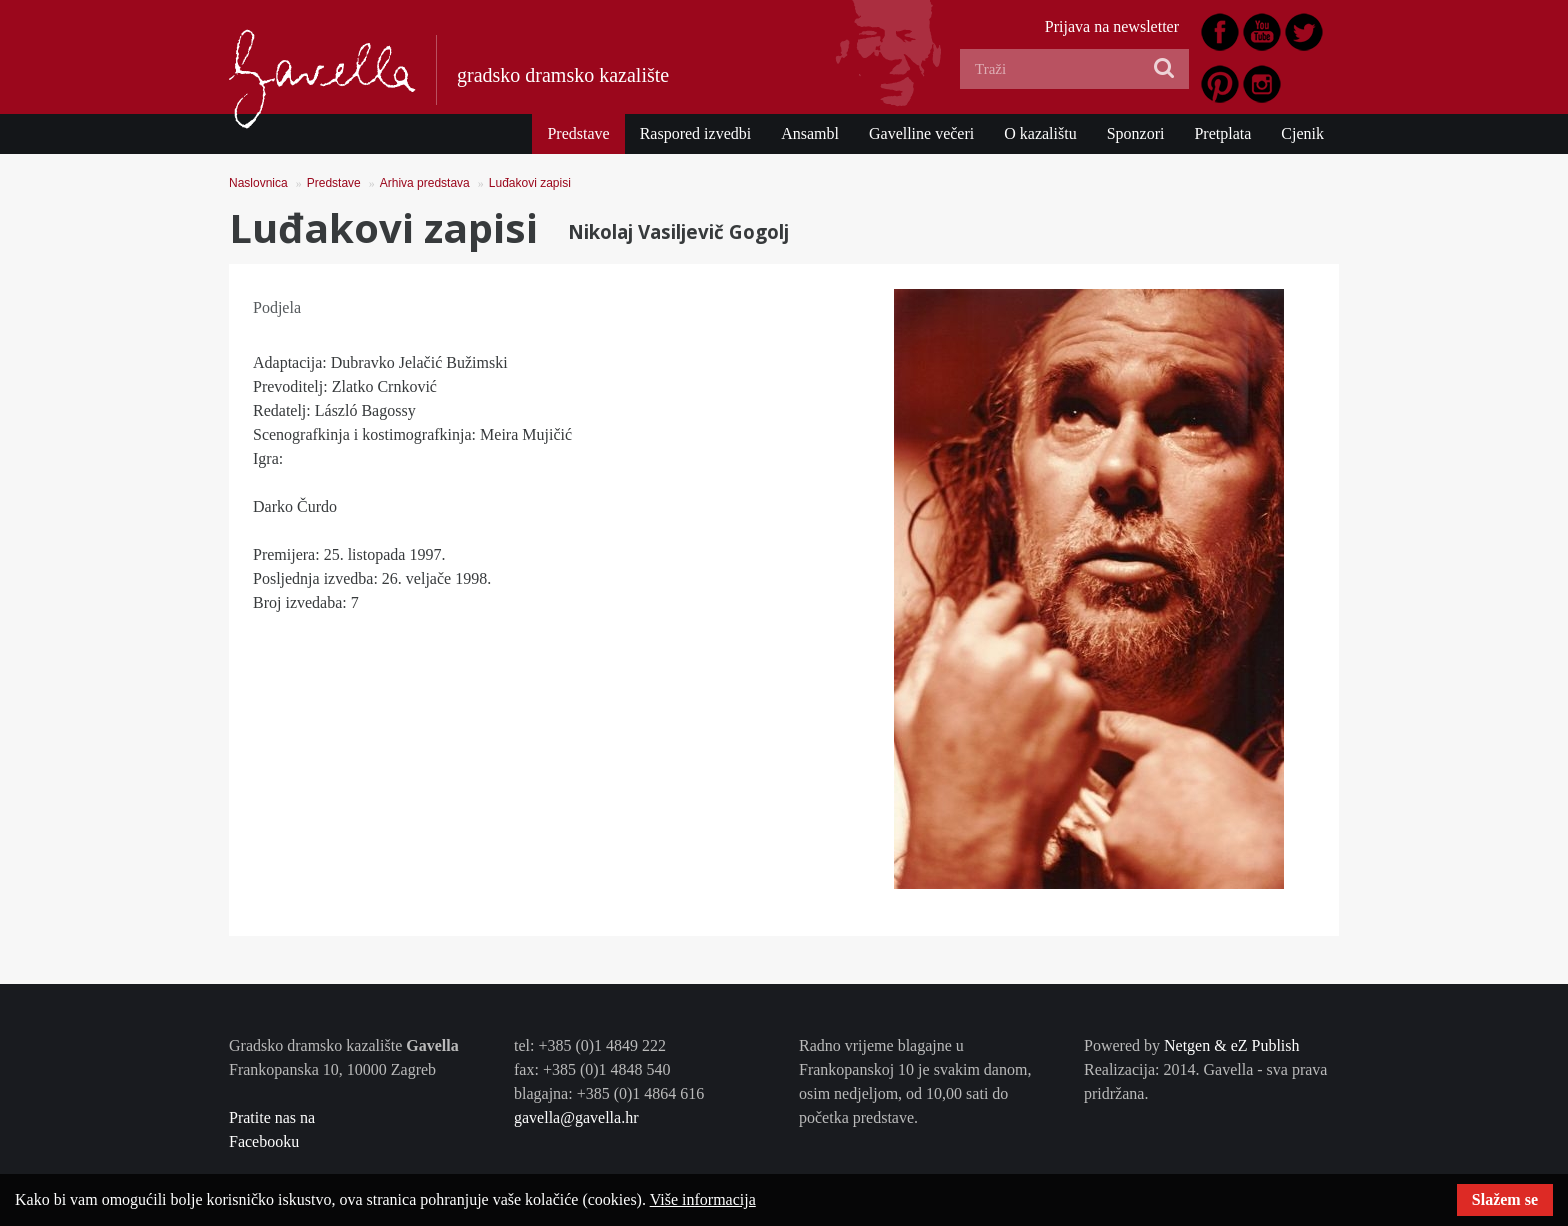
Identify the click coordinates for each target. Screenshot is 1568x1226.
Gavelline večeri (921, 133)
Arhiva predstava (425, 183)
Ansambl (810, 133)
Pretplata (1222, 133)
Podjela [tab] (277, 307)
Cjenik (1302, 133)
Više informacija (703, 1199)
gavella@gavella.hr (576, 1117)
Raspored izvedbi (696, 133)
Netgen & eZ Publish (1232, 1045)
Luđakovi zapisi (530, 183)
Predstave (578, 133)
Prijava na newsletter (1112, 26)
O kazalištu (1040, 133)
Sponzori (1136, 133)
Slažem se (1505, 1199)
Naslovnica (258, 183)
